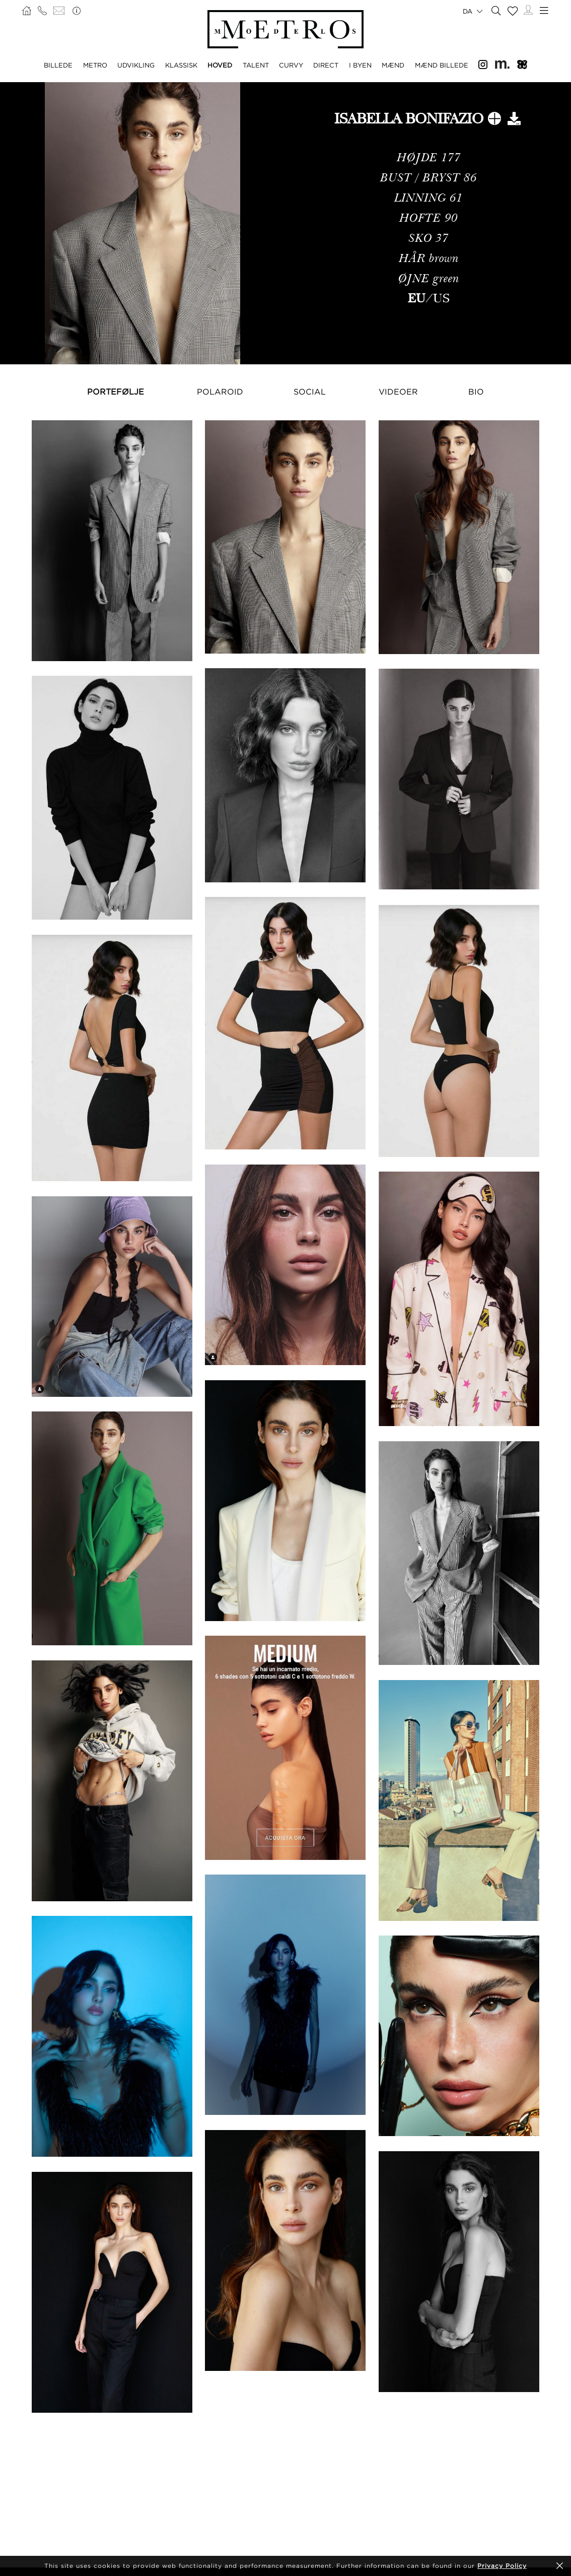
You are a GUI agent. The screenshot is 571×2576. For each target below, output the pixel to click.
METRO (95, 65)
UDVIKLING (136, 65)
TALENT (256, 65)
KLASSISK (181, 65)
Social (310, 391)
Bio (476, 391)
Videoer (398, 391)
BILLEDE (58, 65)
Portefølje (115, 391)
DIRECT (325, 65)
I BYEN (360, 65)
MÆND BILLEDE (441, 65)
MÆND (393, 65)
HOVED (219, 65)
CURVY (291, 65)
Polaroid (220, 391)
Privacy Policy (502, 2565)
